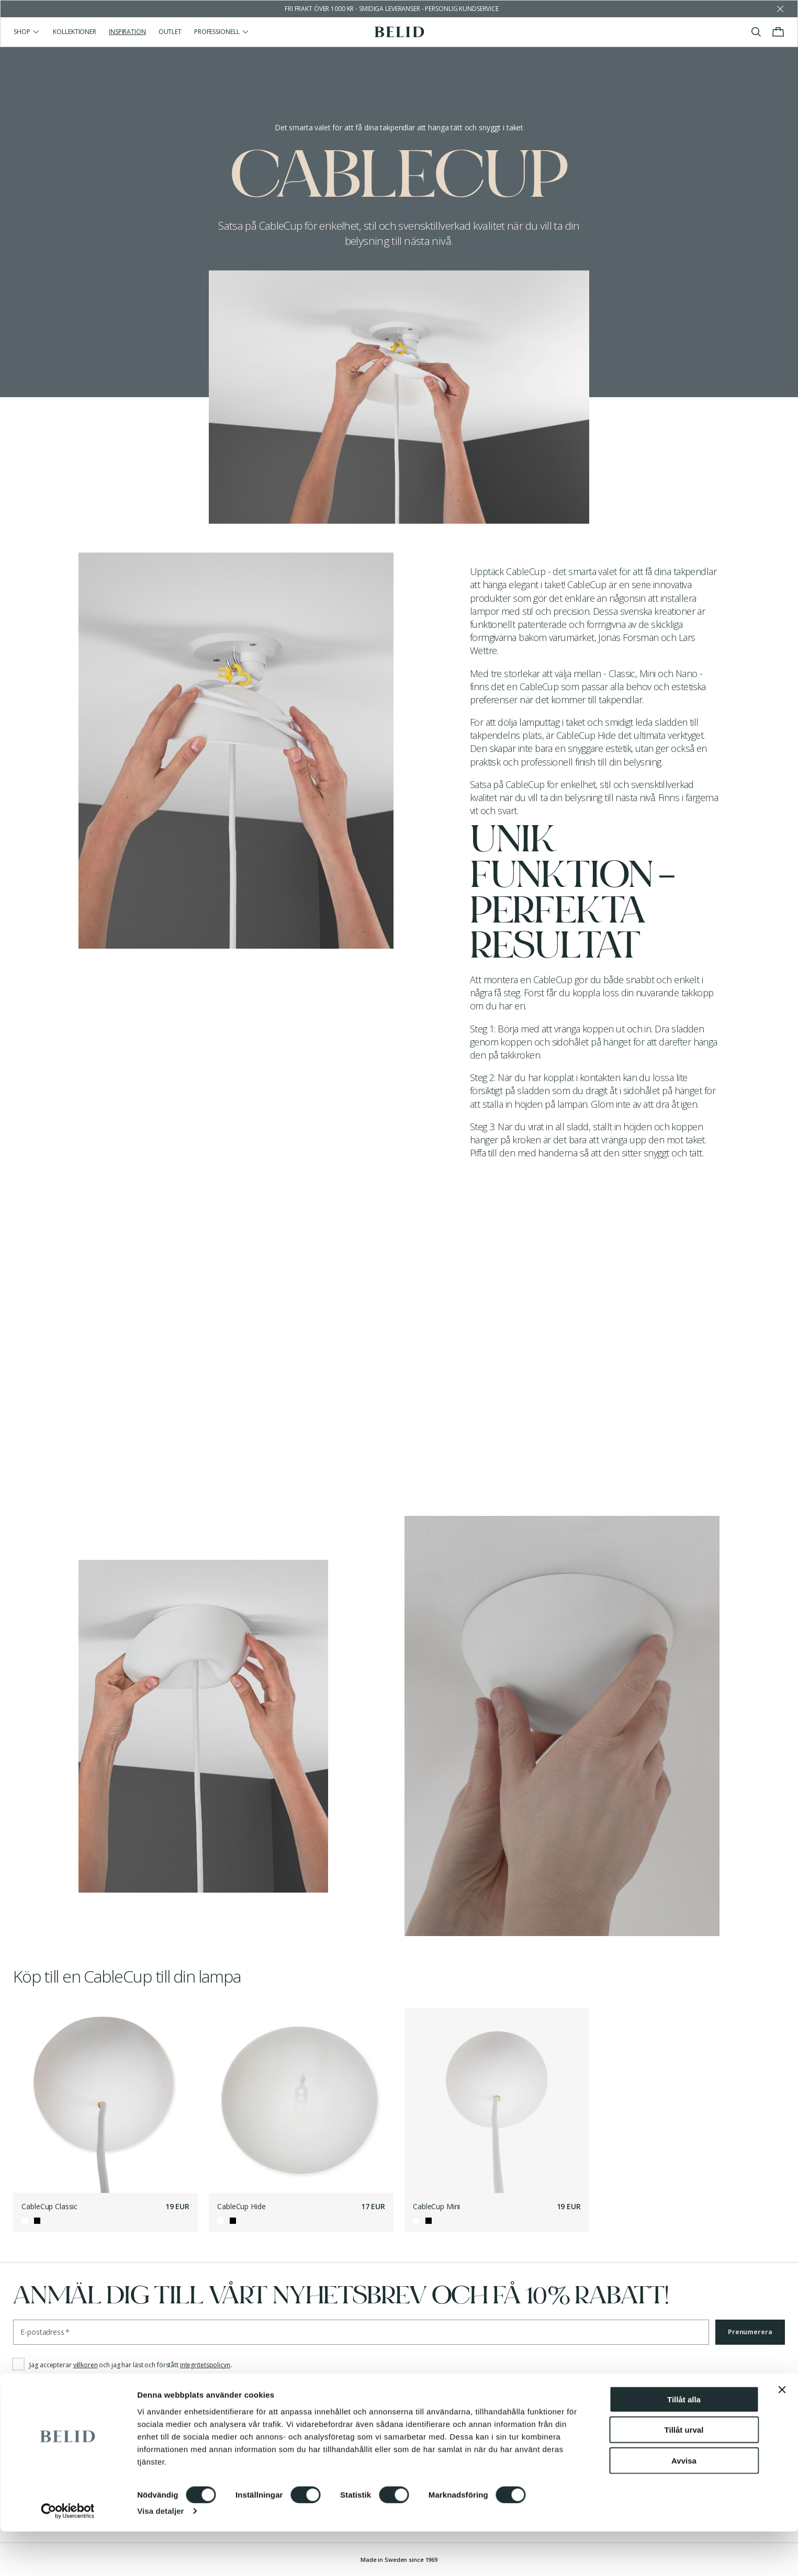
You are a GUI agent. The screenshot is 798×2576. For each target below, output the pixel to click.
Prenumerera (750, 2331)
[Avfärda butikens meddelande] (780, 9)
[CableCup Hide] (301, 2100)
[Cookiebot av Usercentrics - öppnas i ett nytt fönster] (68, 2555)
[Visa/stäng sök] (756, 32)
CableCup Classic (49, 2206)
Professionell (222, 31)
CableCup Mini (436, 2206)
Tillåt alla (684, 2443)
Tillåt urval (684, 2474)
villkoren (85, 2364)
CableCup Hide (241, 2206)
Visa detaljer (160, 2555)
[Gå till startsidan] (399, 32)
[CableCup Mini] (496, 2100)
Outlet (170, 31)
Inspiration (127, 31)
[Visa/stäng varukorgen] (778, 32)
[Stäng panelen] (781, 2433)
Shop (27, 31)
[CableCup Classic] (105, 2100)
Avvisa (683, 2504)
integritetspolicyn (205, 2364)
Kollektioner (74, 31)
